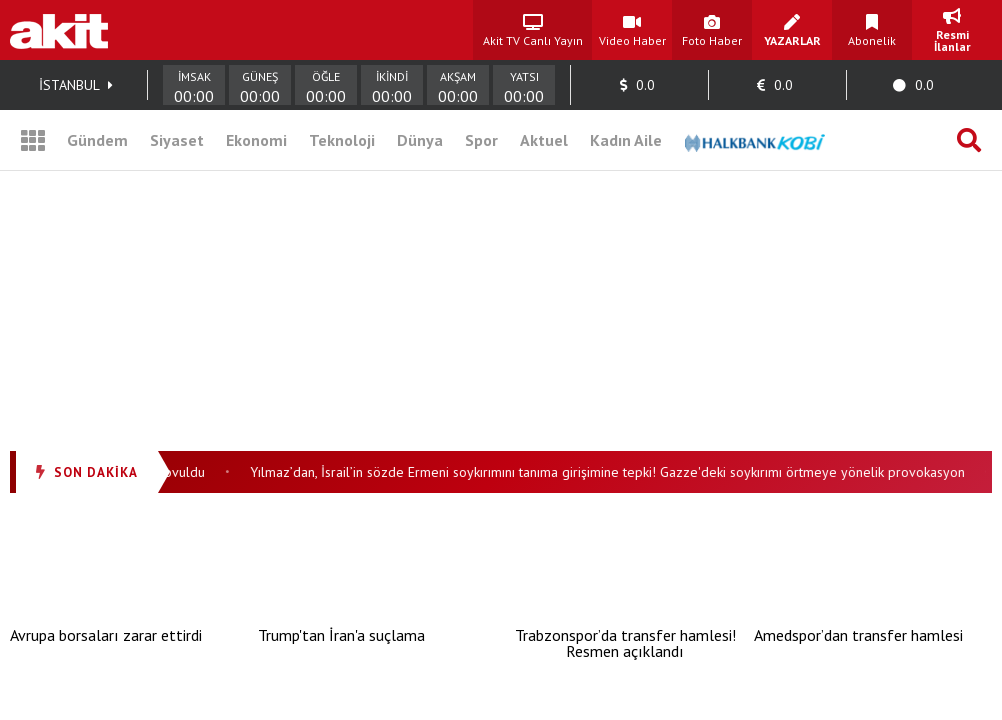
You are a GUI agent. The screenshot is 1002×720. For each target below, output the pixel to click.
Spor (481, 140)
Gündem (97, 140)
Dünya (420, 140)
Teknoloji (342, 140)
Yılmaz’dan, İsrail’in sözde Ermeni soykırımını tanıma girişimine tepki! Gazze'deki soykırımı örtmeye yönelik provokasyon (610, 472)
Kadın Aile (626, 140)
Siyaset (177, 140)
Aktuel (544, 140)
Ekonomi (256, 140)
